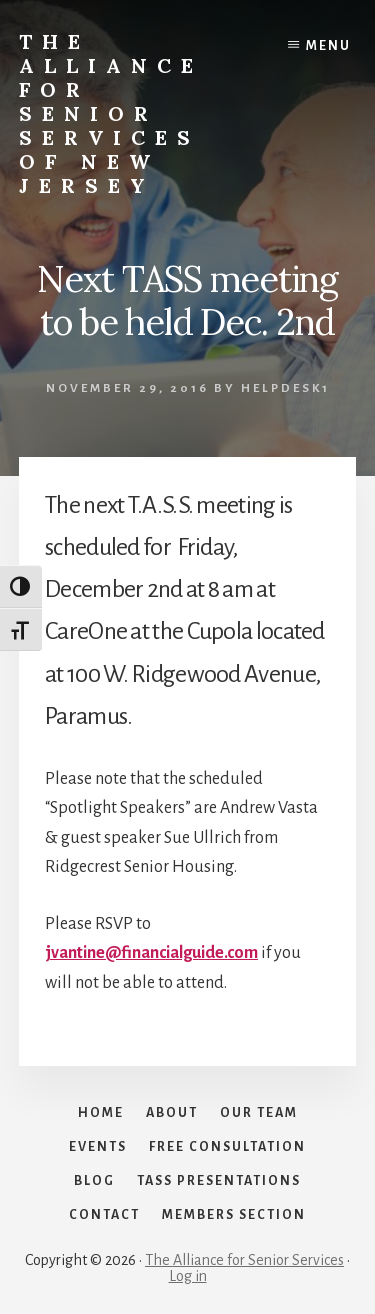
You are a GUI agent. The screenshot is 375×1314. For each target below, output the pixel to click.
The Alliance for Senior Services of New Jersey (111, 113)
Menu (328, 46)
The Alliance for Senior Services (244, 1260)
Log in (188, 1276)
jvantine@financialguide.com (151, 953)
